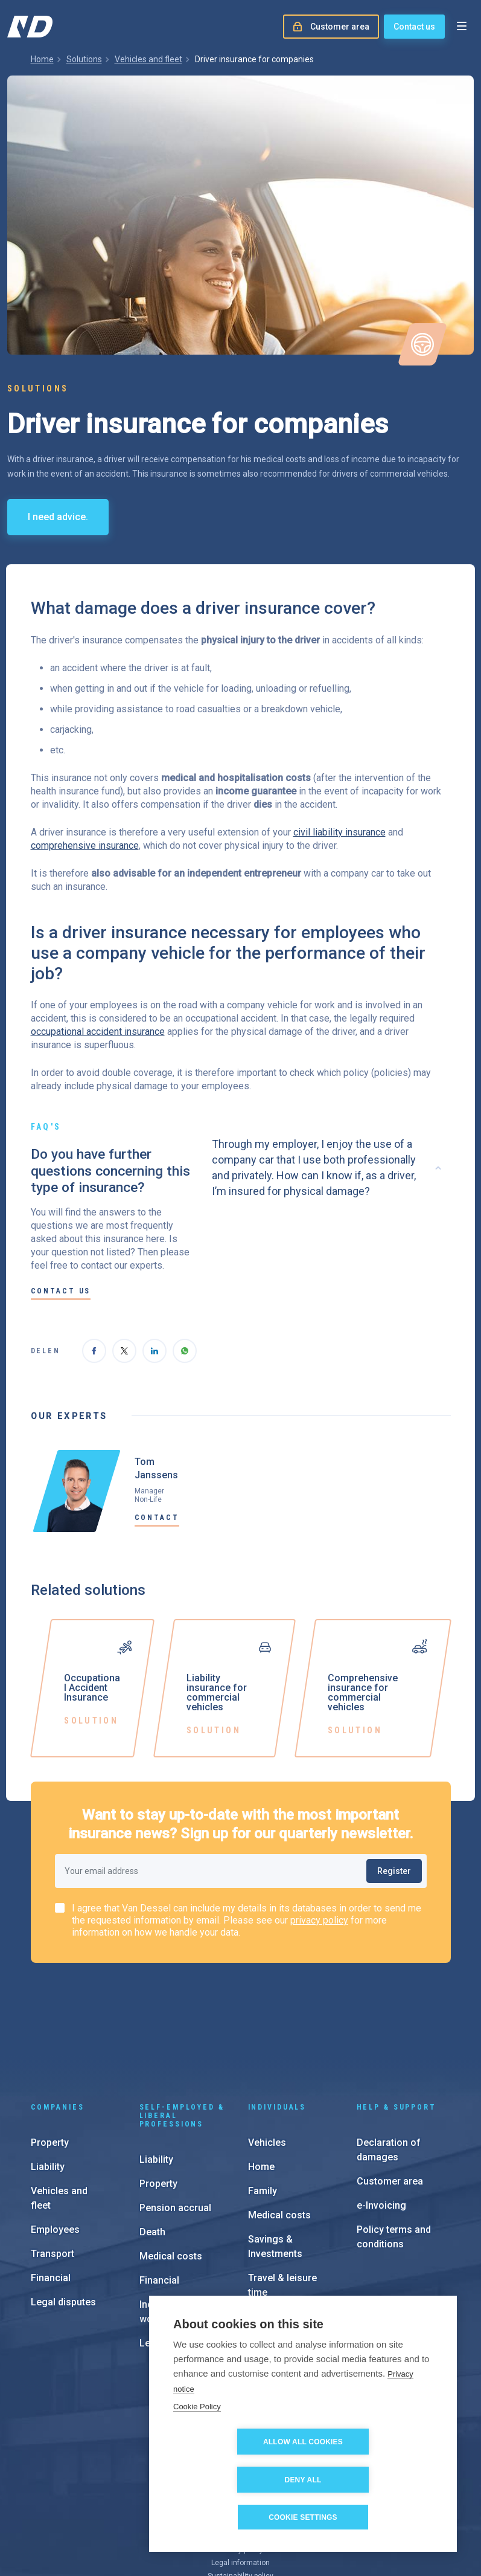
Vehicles (267, 2050)
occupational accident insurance (98, 1031)
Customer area (390, 2089)
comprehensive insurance (85, 845)
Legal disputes (63, 2210)
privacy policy (319, 1920)
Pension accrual (175, 2116)
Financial (51, 2186)
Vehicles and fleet (148, 59)
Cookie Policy (197, 2444)
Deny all (372, 2480)
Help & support (396, 2015)
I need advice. (58, 517)
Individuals (277, 2015)
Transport (52, 2162)
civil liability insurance (339, 832)
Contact (157, 1517)
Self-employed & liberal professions (182, 2024)
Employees (55, 2137)
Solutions (84, 59)
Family (262, 2099)
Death (152, 2140)
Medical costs (170, 2164)
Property (50, 2050)
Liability (48, 2075)
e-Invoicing (381, 2113)
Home (42, 59)
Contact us (414, 26)
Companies (57, 2015)
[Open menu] (462, 26)
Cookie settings (303, 2517)
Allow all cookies (233, 2480)
